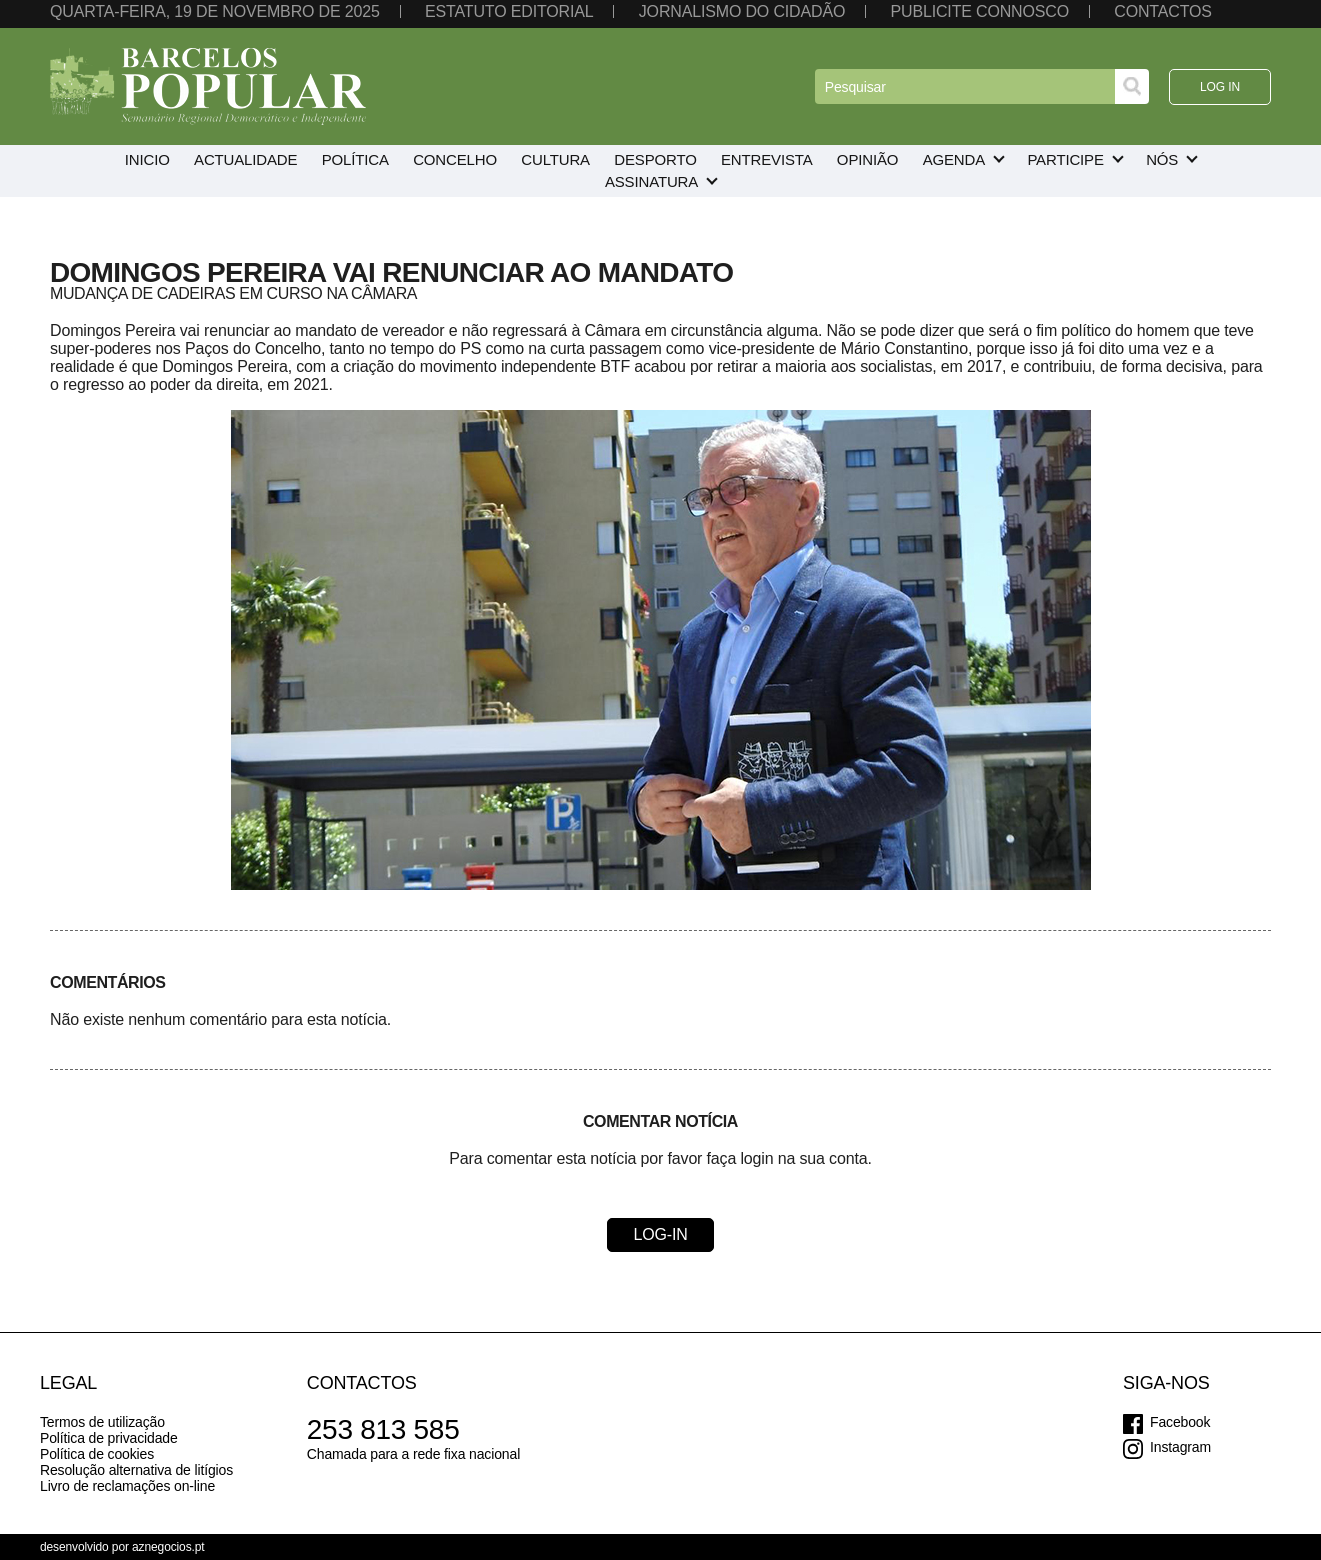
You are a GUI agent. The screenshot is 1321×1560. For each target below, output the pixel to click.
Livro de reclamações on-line (127, 1486)
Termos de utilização (102, 1422)
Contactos (1163, 11)
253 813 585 (383, 1429)
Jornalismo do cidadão (742, 11)
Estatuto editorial (509, 11)
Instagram (1180, 1447)
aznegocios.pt (168, 1547)
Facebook (1180, 1422)
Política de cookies (97, 1454)
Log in (1220, 87)
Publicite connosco (980, 11)
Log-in (660, 1234)
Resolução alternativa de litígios (136, 1470)
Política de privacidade (109, 1438)
